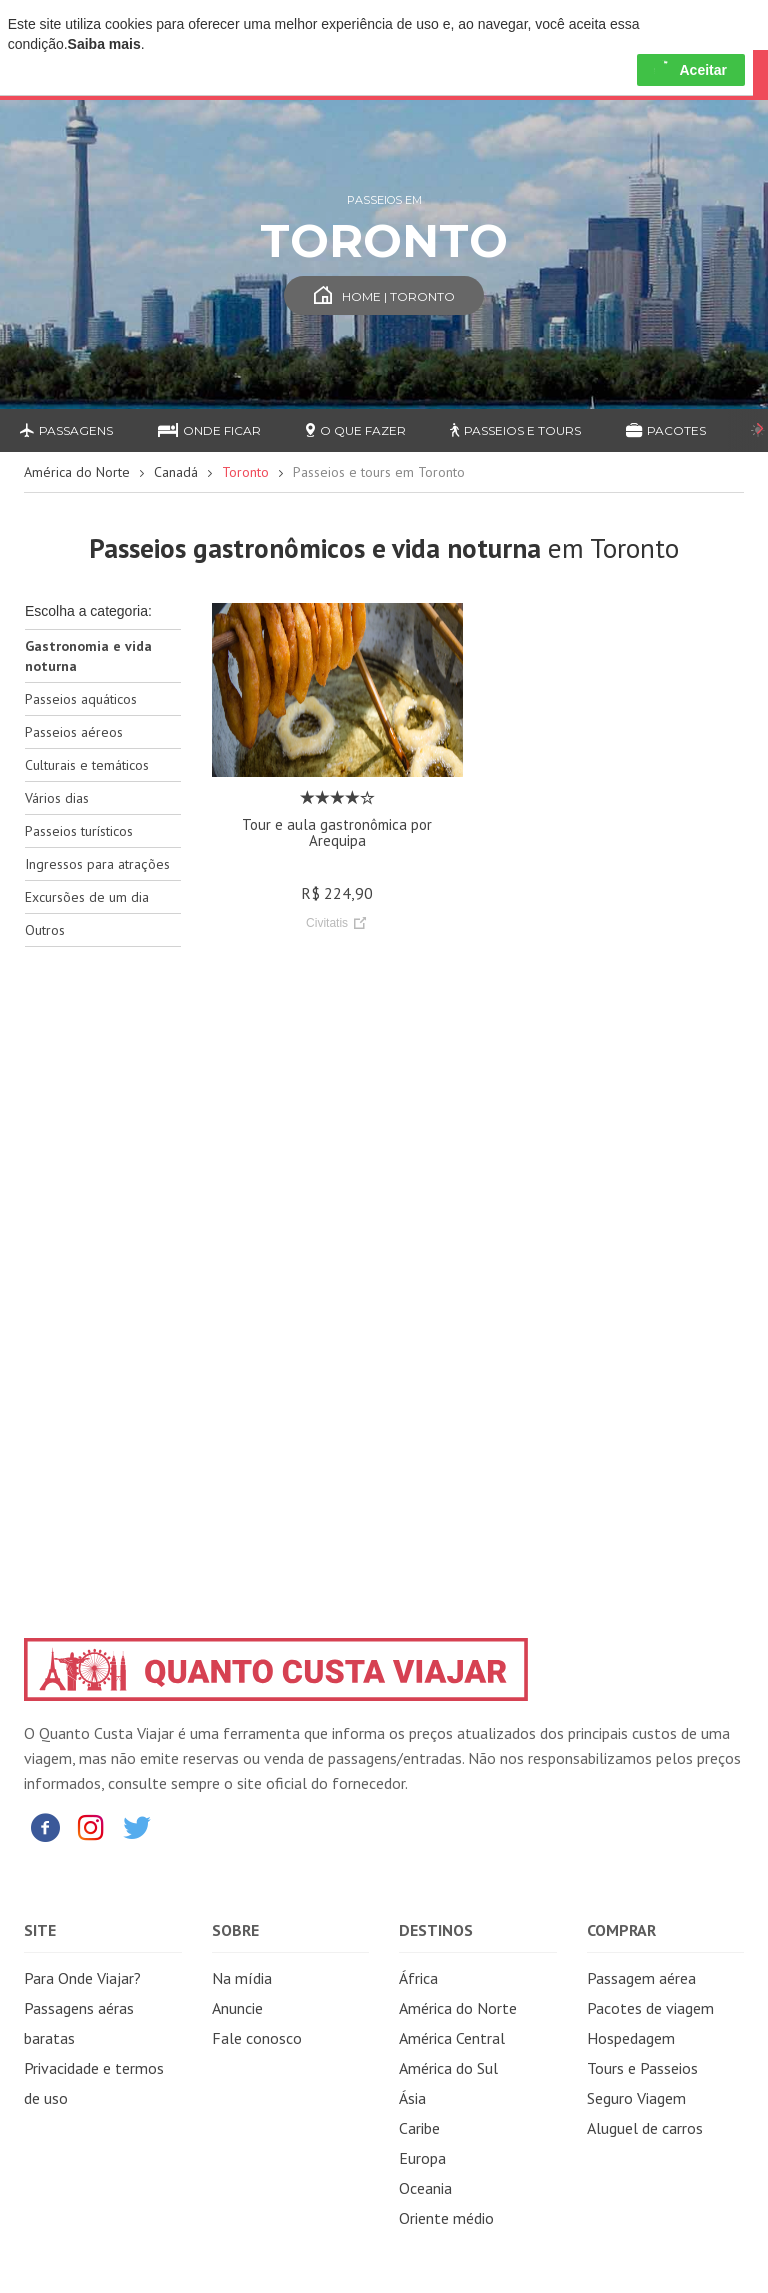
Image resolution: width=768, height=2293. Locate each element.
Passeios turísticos (79, 831)
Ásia (412, 2098)
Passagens (66, 430)
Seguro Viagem (636, 2098)
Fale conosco (257, 2038)
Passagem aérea (641, 1978)
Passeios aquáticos (81, 699)
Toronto (245, 472)
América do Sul (448, 2068)
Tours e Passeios (642, 2068)
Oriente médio (446, 2218)
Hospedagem (631, 2038)
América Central (452, 2038)
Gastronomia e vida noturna (88, 656)
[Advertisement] (103, 1278)
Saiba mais (104, 44)
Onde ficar (209, 430)
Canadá (176, 472)
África (418, 1978)
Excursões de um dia (87, 897)
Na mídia (242, 1978)
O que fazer (356, 430)
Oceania (425, 2188)
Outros (45, 930)
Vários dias (57, 798)
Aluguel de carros (645, 2128)
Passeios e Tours (515, 430)
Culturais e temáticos (87, 765)
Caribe (419, 2128)
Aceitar (690, 70)
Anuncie (237, 2008)
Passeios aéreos (74, 732)
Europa (422, 2158)
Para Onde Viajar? (82, 1978)
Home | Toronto (384, 296)
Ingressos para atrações (97, 864)
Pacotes (666, 430)
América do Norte (77, 472)
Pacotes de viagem (650, 2008)
